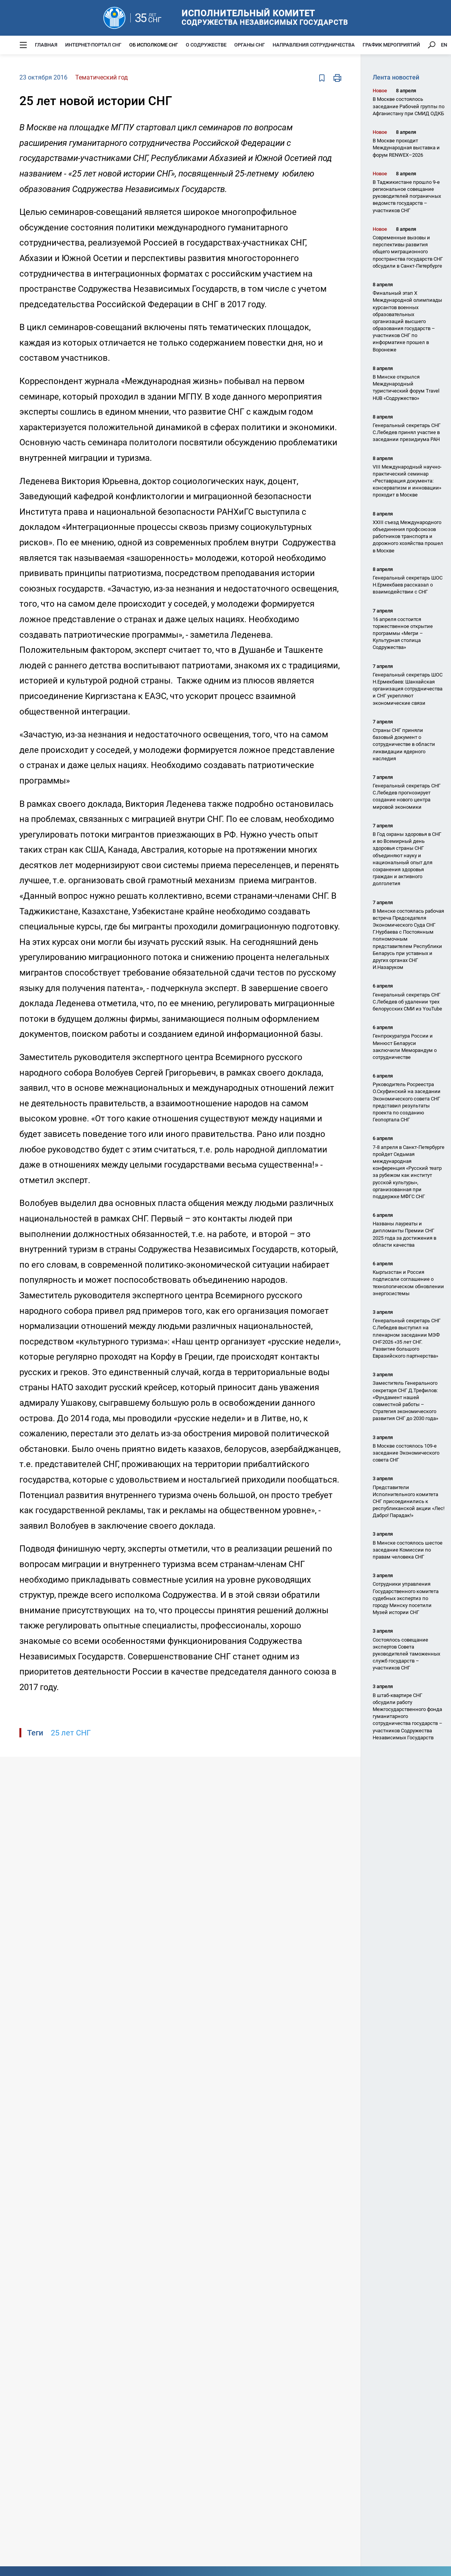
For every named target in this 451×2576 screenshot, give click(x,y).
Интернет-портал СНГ (93, 45)
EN (444, 45)
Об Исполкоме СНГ (153, 45)
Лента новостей (396, 77)
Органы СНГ (249, 45)
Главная (46, 45)
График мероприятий (391, 45)
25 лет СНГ (71, 1732)
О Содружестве (206, 45)
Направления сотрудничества (314, 45)
